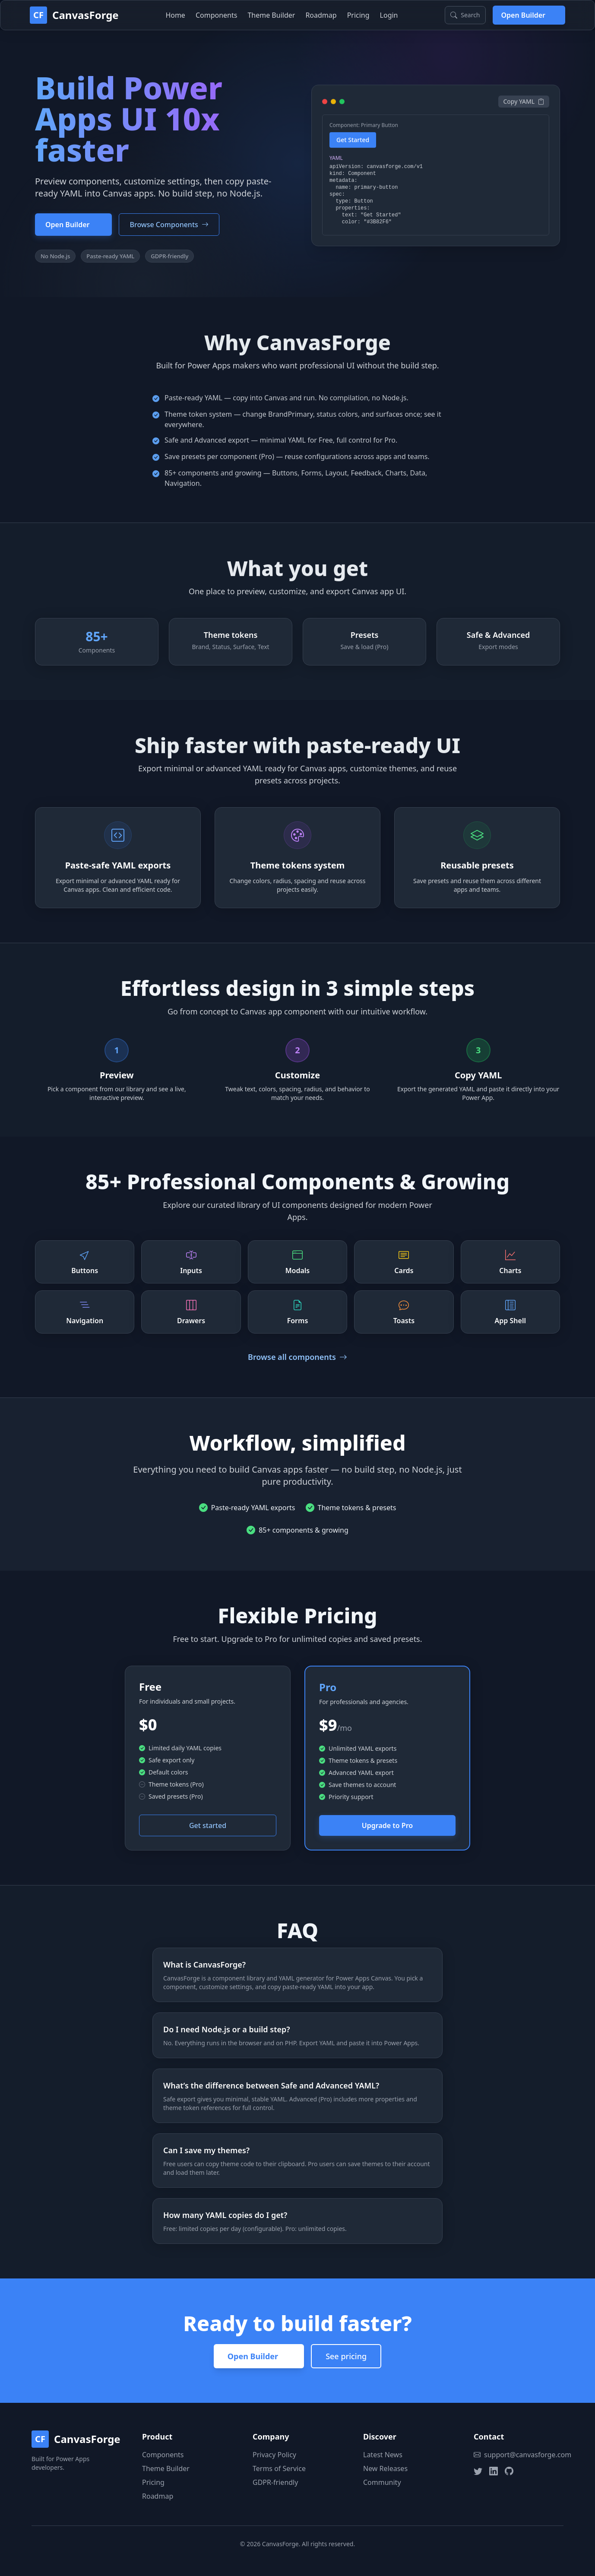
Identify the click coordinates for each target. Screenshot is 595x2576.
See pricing (346, 2356)
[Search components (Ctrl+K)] (465, 15)
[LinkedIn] (493, 2471)
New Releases (385, 2468)
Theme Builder (271, 15)
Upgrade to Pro (387, 1825)
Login (389, 15)
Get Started (352, 140)
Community (382, 2482)
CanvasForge (85, 15)
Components (216, 15)
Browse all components (297, 1357)
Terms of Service (279, 2468)
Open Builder (529, 15)
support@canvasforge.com (518, 2454)
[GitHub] (509, 2471)
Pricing (358, 15)
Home (175, 15)
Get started (207, 1825)
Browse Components (169, 224)
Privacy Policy (274, 2454)
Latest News (382, 2454)
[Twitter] (478, 2471)
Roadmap (320, 15)
